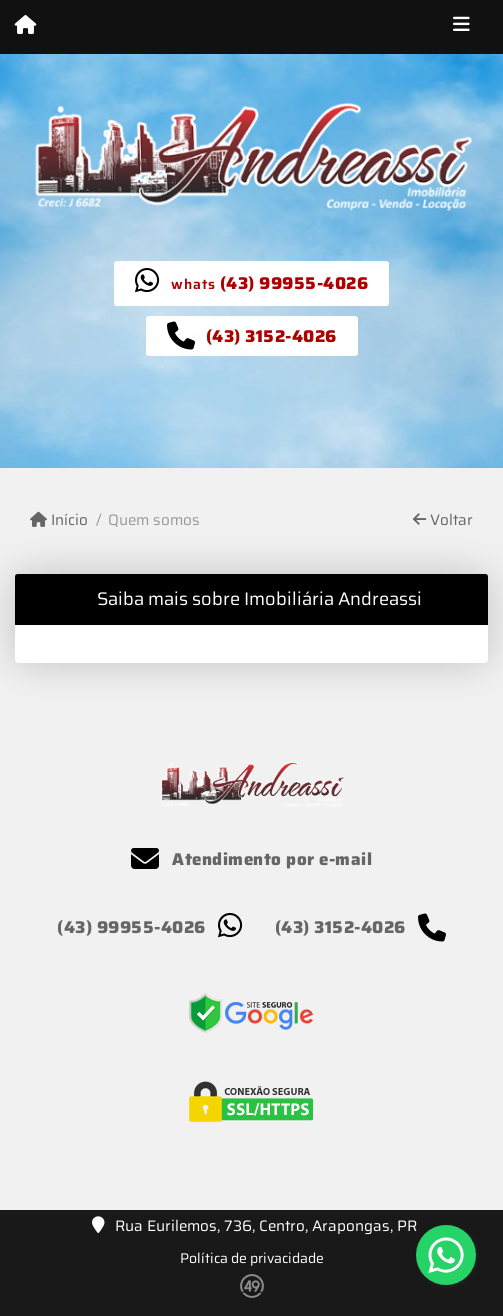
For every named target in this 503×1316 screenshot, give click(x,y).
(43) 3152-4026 (271, 336)
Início (59, 520)
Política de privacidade (252, 1258)
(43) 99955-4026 (294, 283)
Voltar (443, 520)
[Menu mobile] (25, 26)
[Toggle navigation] (461, 27)
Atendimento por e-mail (251, 859)
